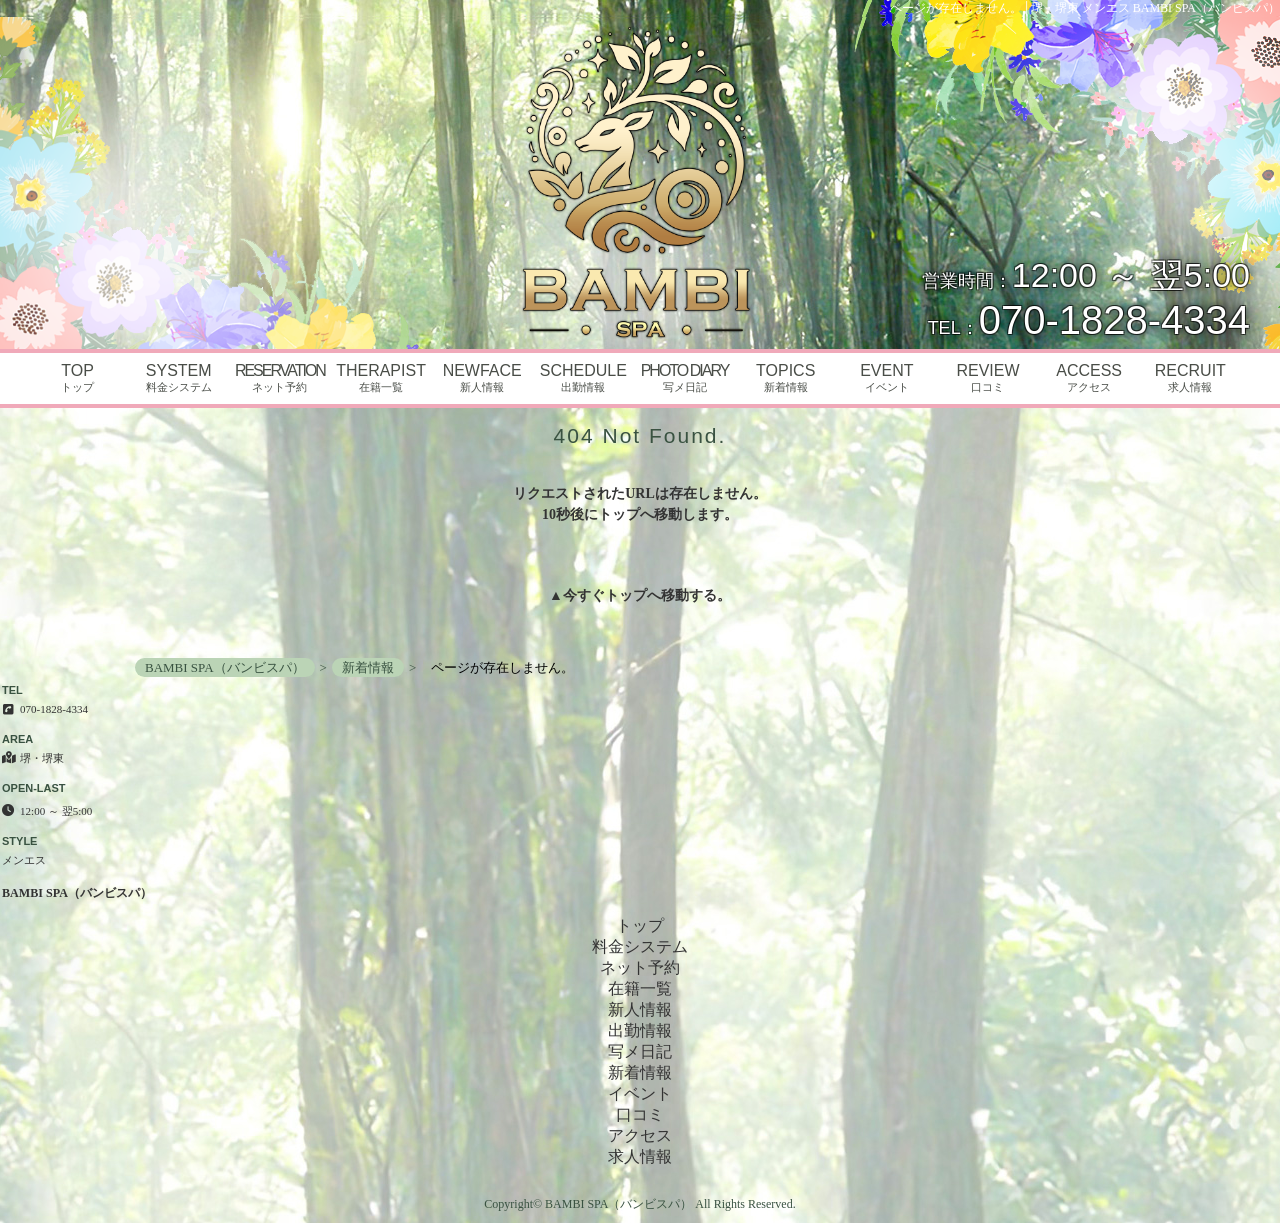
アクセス (640, 1135)
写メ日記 (640, 1051)
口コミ (640, 1114)
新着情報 (640, 1072)
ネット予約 (640, 967)
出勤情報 (640, 1030)
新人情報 (640, 1009)
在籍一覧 (640, 988)
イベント (640, 1093)
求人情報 (640, 1156)
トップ (626, 595)
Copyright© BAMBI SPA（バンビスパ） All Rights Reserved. (639, 1204)
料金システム (640, 946)
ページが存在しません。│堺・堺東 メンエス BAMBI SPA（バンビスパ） (1085, 8)
